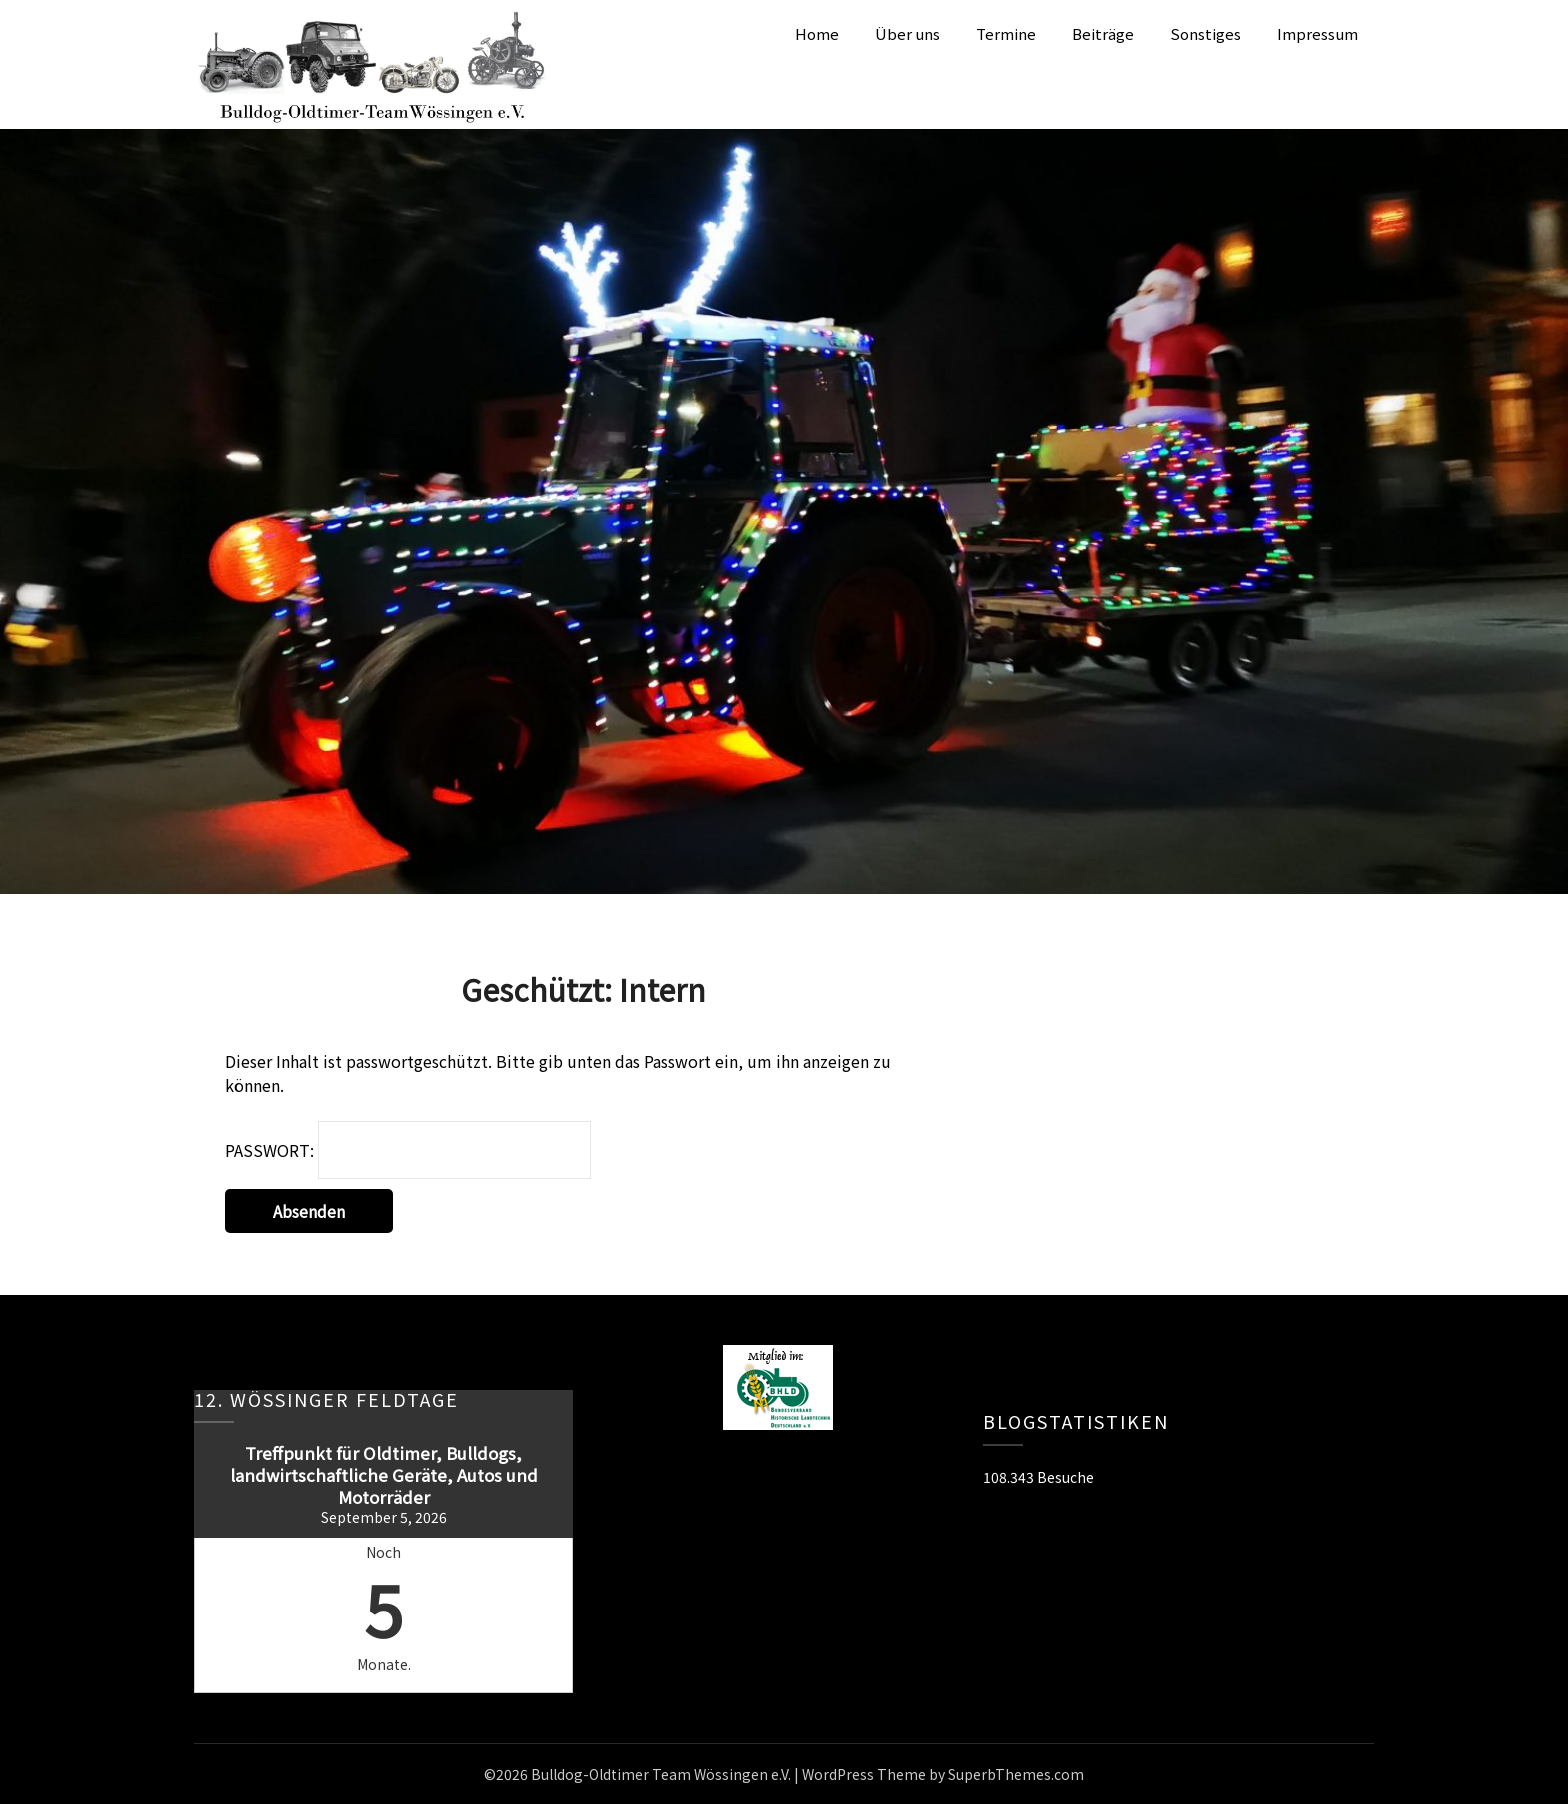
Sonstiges (1205, 33)
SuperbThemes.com (1016, 1774)
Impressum (1317, 33)
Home (817, 33)
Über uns (907, 33)
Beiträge (1103, 33)
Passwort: (408, 1150)
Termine (1006, 33)
